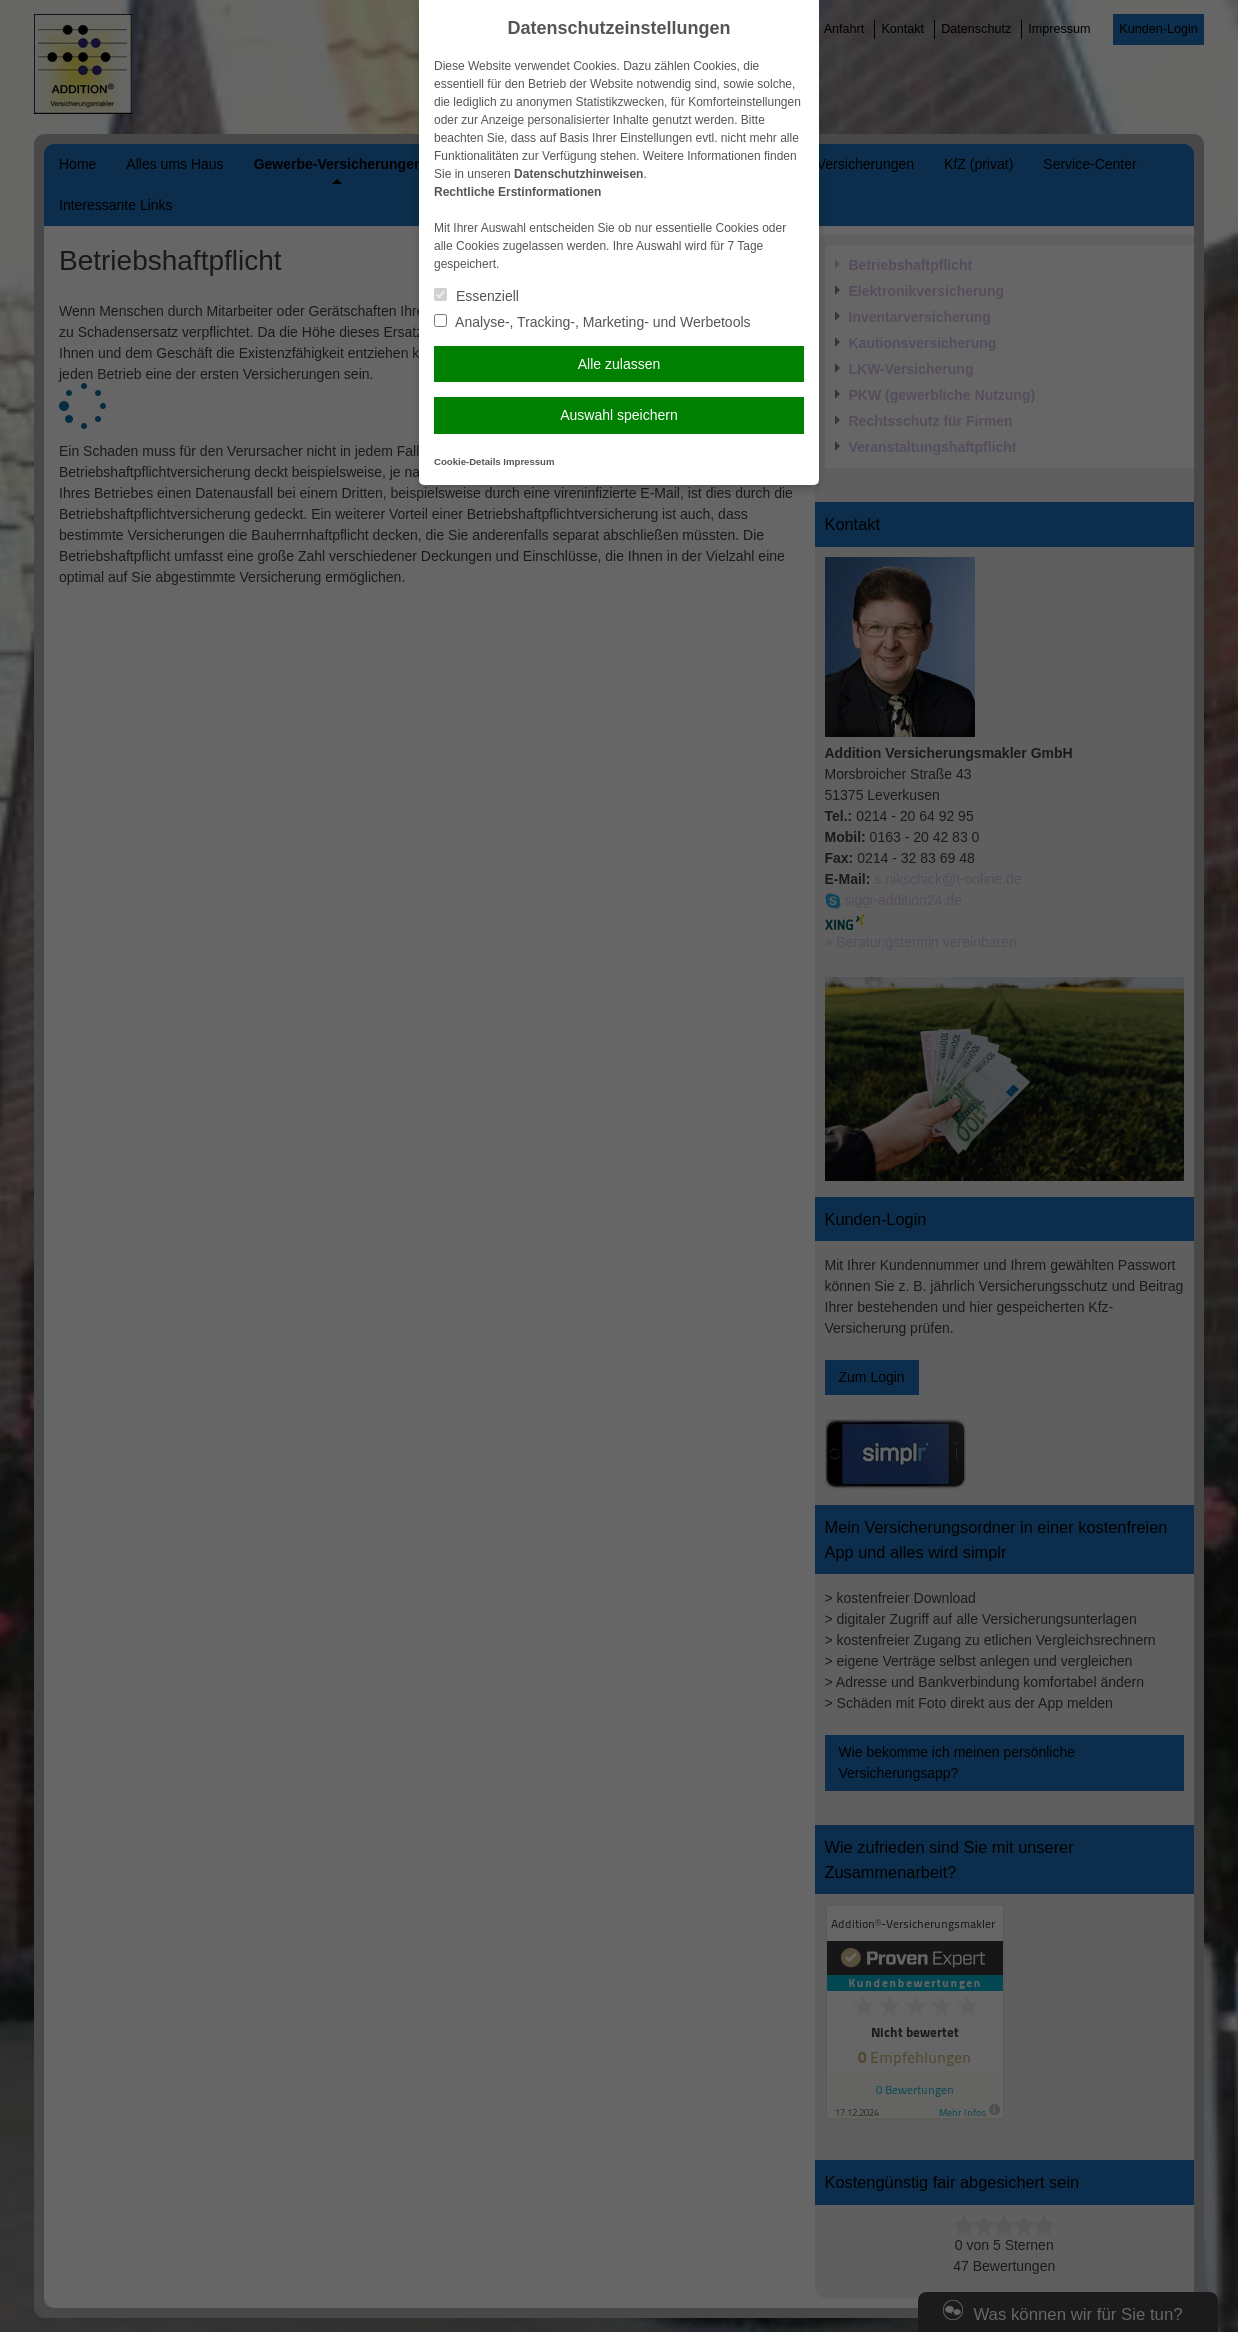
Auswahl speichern (619, 415)
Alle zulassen (619, 364)
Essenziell (476, 296)
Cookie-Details (467, 461)
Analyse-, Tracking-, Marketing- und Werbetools (592, 322)
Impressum (528, 461)
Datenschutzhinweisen (578, 174)
